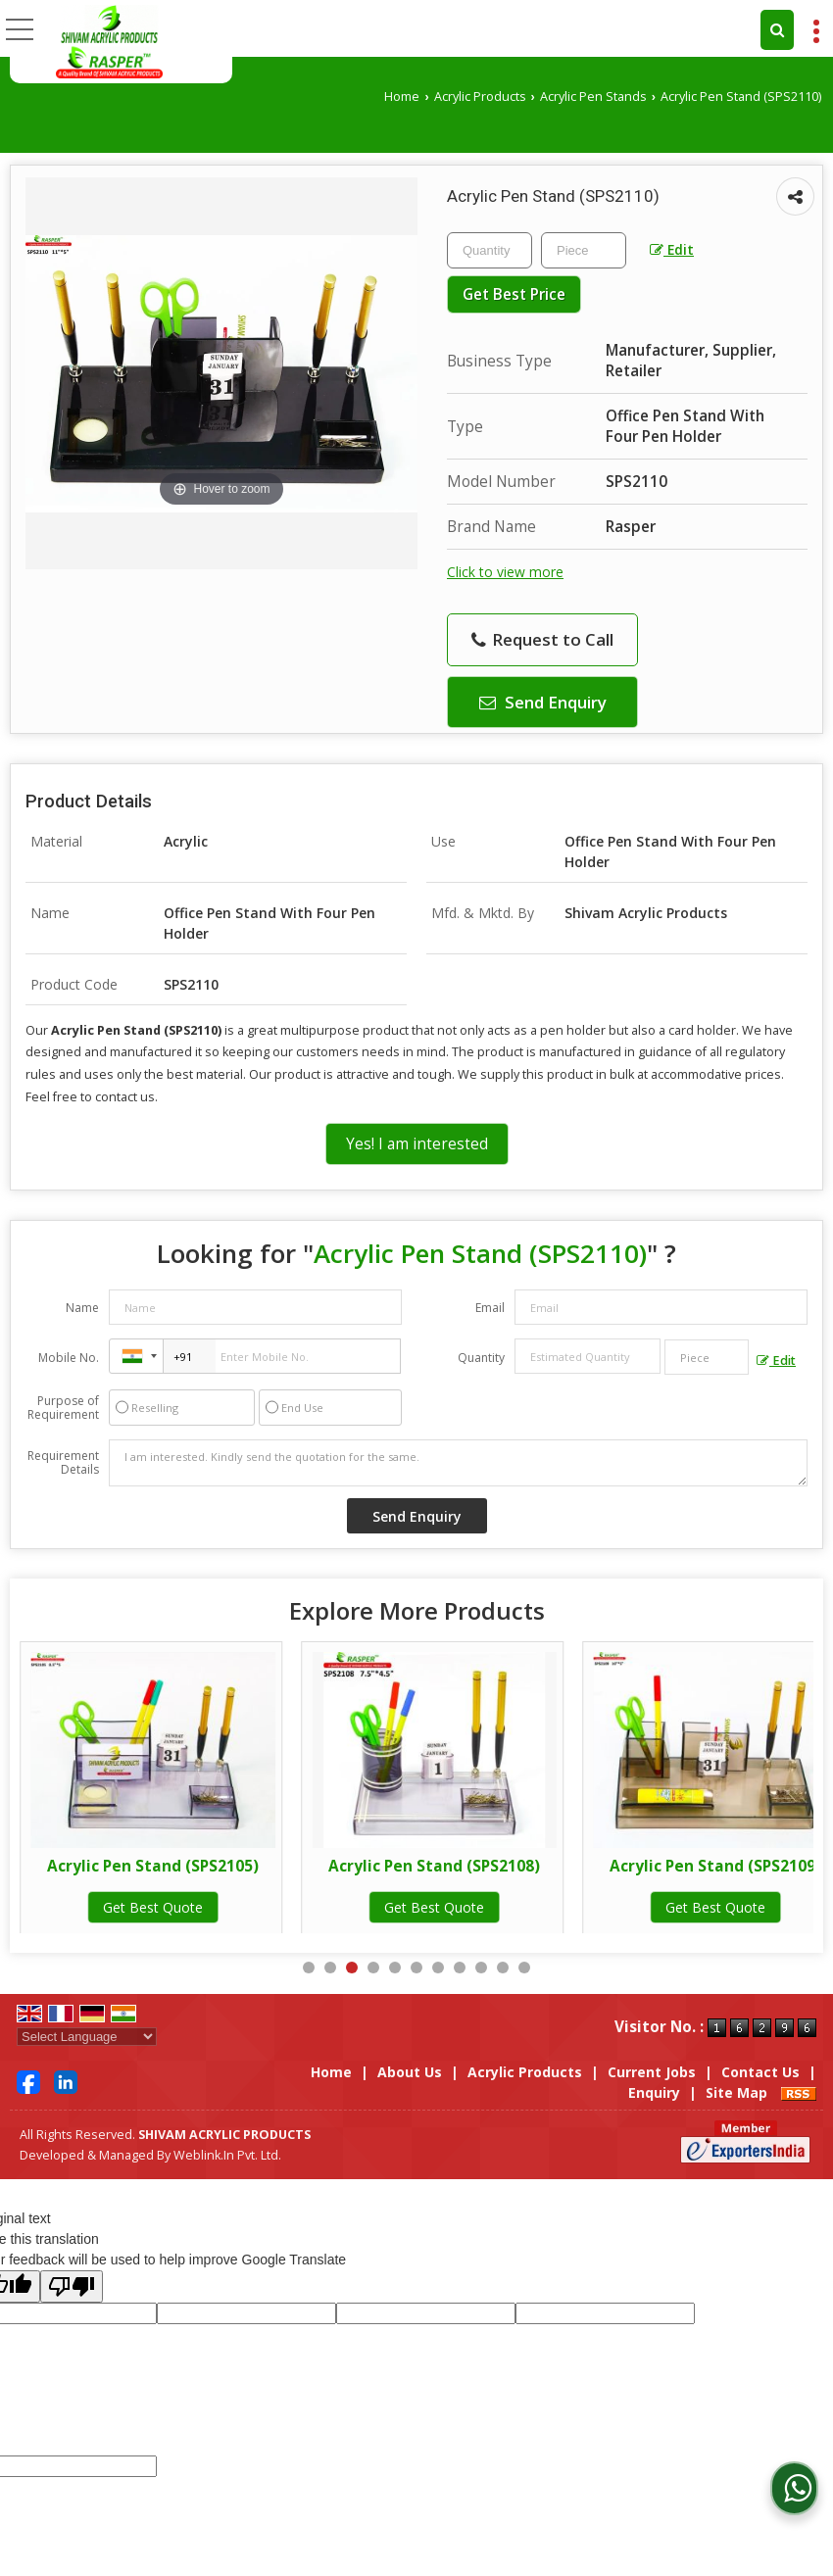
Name (82, 1307)
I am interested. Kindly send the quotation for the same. (458, 1462)
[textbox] (583, 250)
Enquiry (654, 2092)
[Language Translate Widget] (87, 2036)
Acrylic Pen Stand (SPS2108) (715, 1866)
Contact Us (760, 2072)
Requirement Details (63, 1463)
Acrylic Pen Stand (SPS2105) (434, 1866)
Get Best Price (514, 294)
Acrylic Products (480, 96)
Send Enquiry (543, 702)
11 (524, 1967)
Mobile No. (68, 1357)
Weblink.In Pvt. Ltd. (227, 2155)
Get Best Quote (153, 1907)
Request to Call (542, 639)
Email (490, 1307)
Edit (672, 249)
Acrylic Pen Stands (593, 96)
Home (401, 96)
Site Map (736, 2092)
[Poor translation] (71, 2286)
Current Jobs (652, 2072)
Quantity (481, 1357)
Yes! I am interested (417, 1144)
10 (503, 1967)
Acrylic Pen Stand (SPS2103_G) (153, 1866)
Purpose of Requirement (63, 1408)
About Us (409, 2072)
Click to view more (505, 571)
